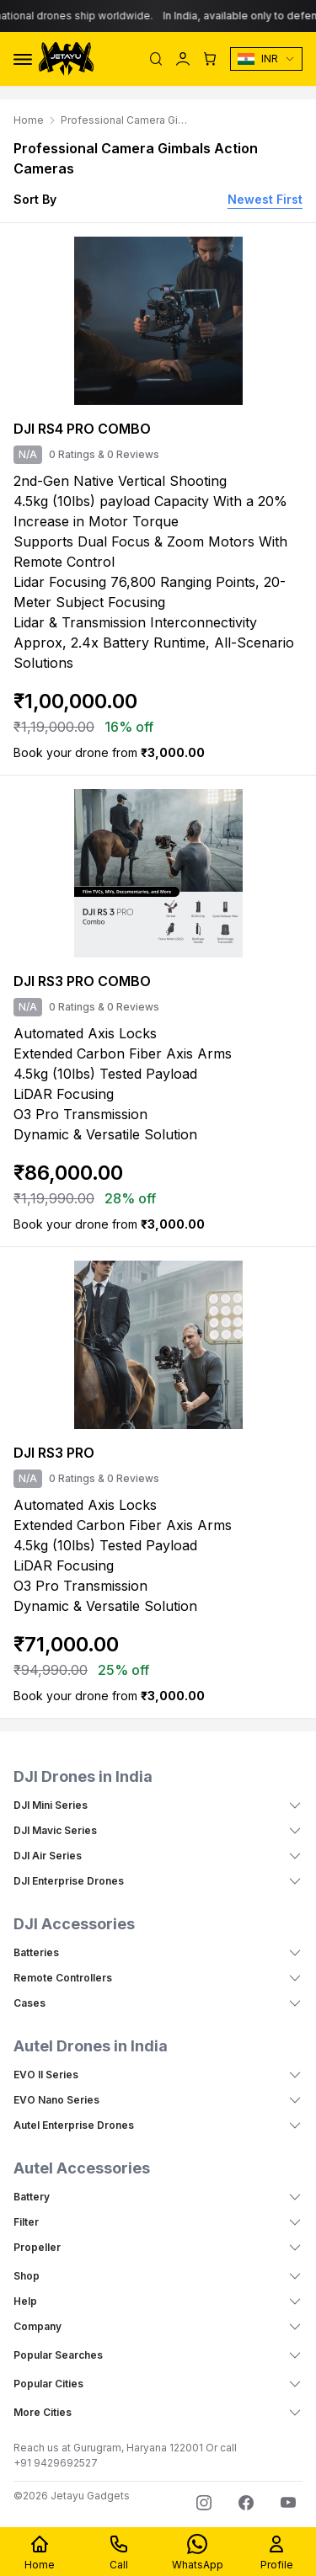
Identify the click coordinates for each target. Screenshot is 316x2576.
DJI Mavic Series (55, 1830)
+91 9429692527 (55, 2462)
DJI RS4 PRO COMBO (82, 428)
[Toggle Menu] (22, 59)
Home (28, 120)
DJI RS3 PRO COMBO (82, 981)
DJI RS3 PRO (53, 1452)
